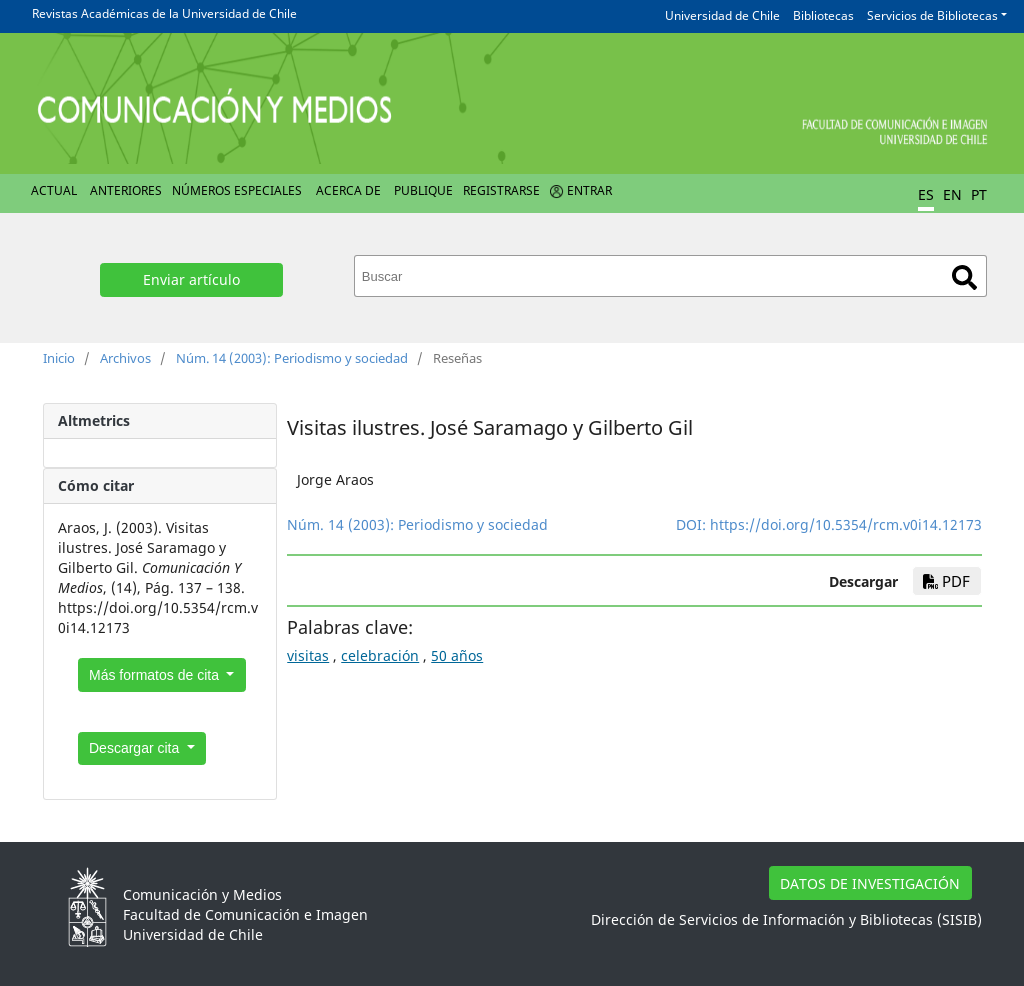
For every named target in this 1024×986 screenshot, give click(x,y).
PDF (946, 581)
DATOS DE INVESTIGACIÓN (870, 883)
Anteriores (126, 190)
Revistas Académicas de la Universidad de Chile (164, 13)
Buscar (964, 277)
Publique (423, 190)
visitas (308, 655)
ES (926, 194)
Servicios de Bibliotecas (932, 15)
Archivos (125, 358)
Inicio (59, 358)
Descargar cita (136, 748)
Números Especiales (237, 190)
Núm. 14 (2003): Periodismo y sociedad (292, 358)
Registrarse (501, 190)
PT (979, 194)
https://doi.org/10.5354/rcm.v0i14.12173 (846, 524)
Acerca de (348, 190)
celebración (380, 655)
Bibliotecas (823, 15)
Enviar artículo (191, 279)
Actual (54, 190)
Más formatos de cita (156, 675)
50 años (457, 655)
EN (952, 194)
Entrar (589, 190)
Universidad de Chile (722, 15)
